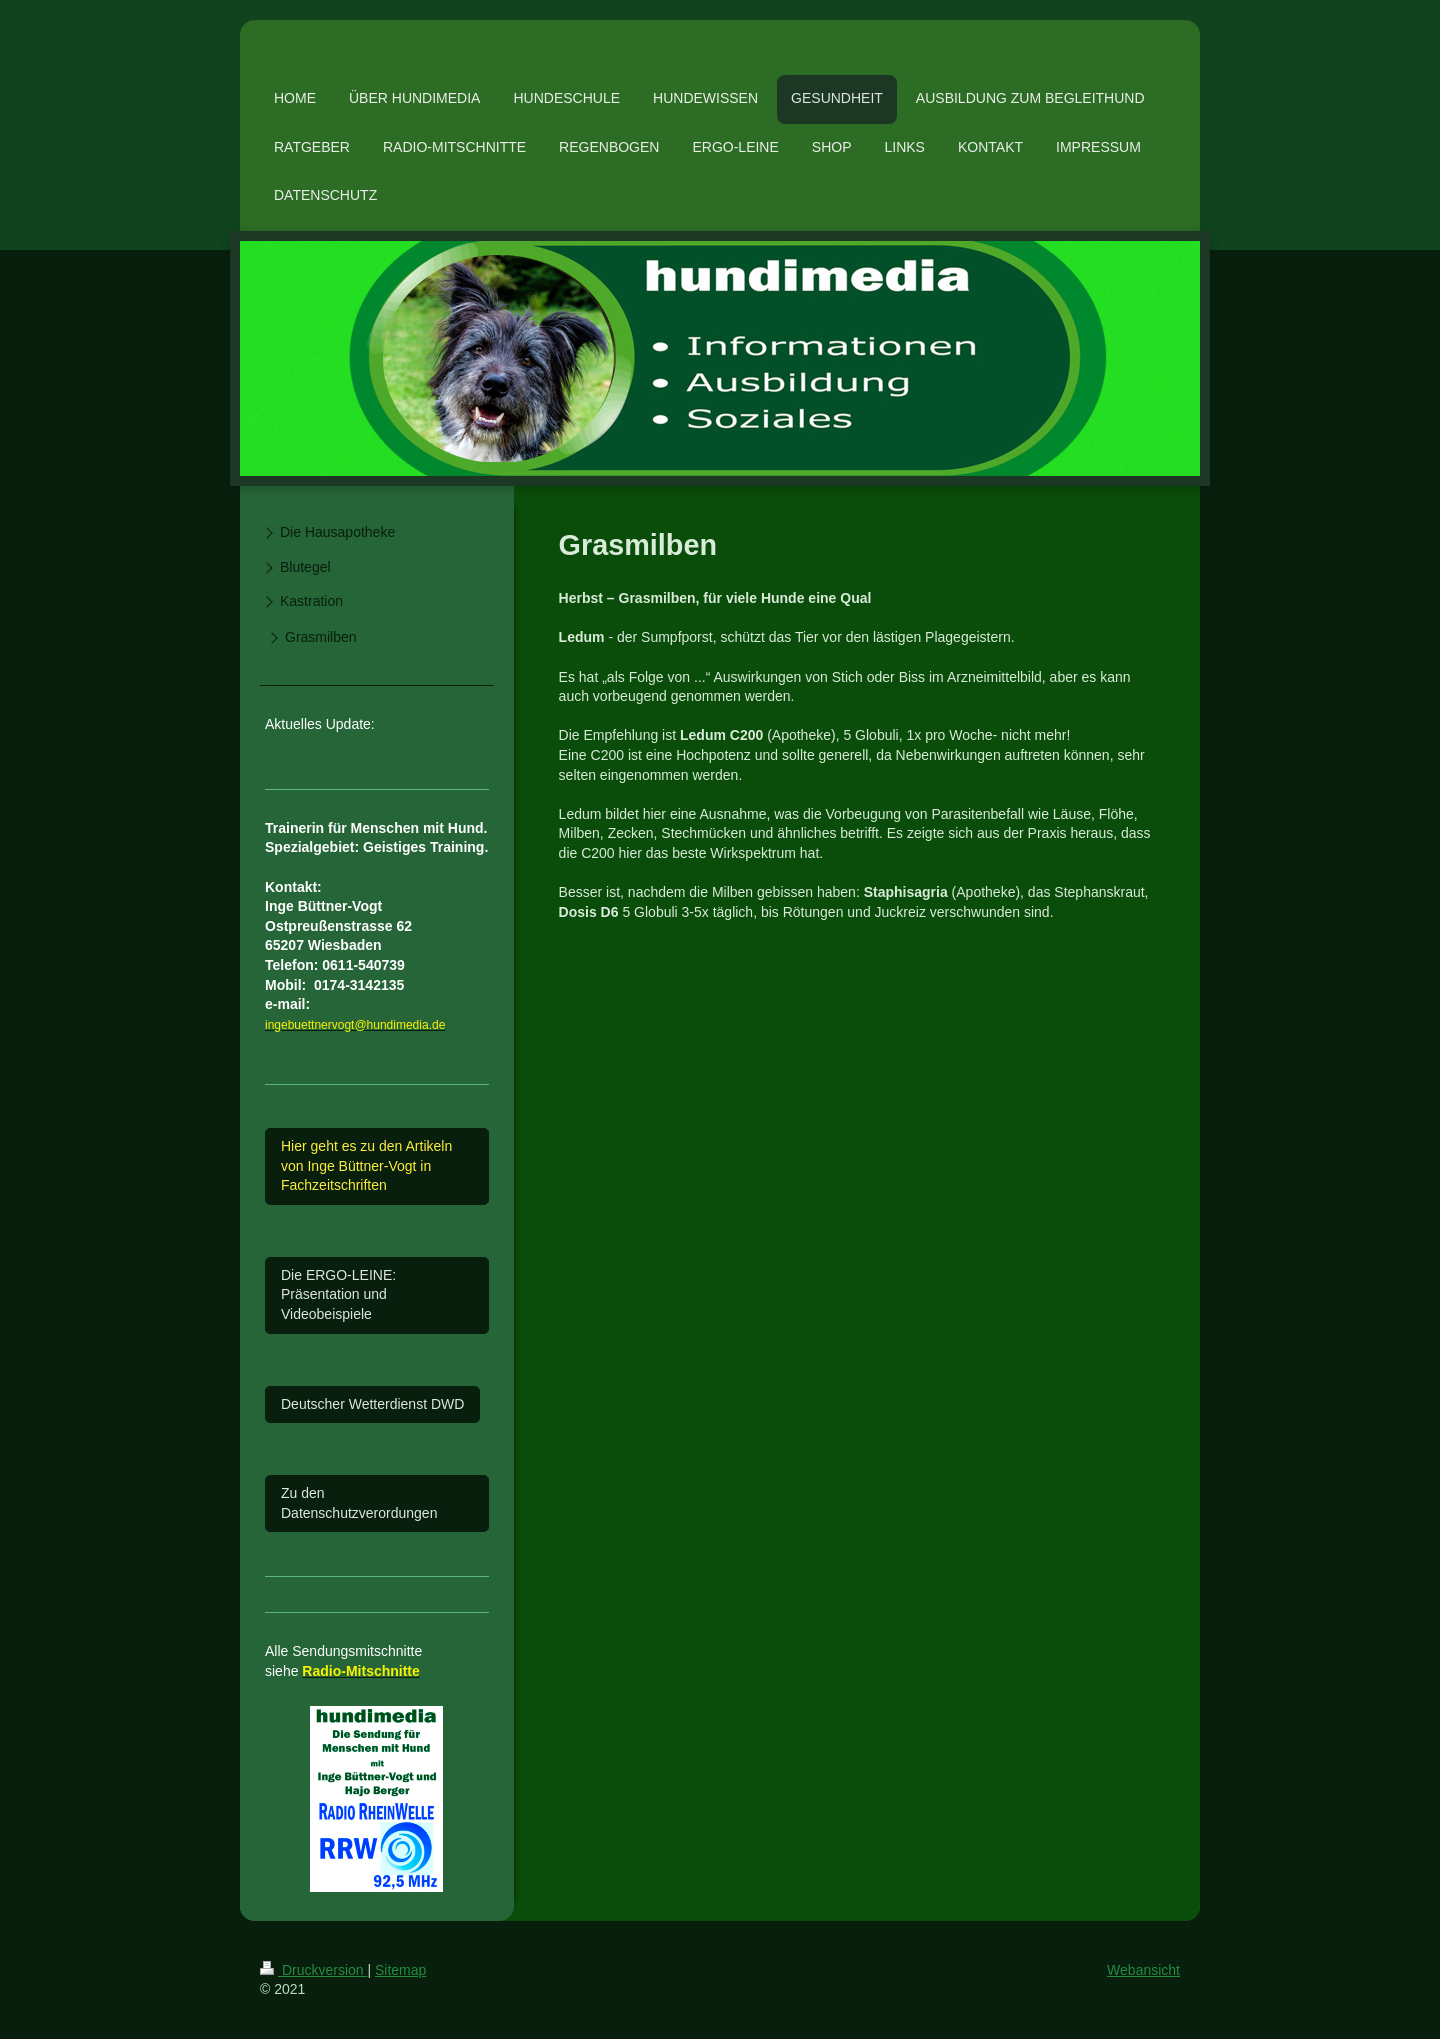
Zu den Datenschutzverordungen (359, 1503)
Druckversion (313, 1970)
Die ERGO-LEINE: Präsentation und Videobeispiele (338, 1294)
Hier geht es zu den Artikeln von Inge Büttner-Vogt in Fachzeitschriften (366, 1165)
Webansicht (1143, 1970)
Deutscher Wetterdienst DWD (372, 1404)
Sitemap (400, 1970)
